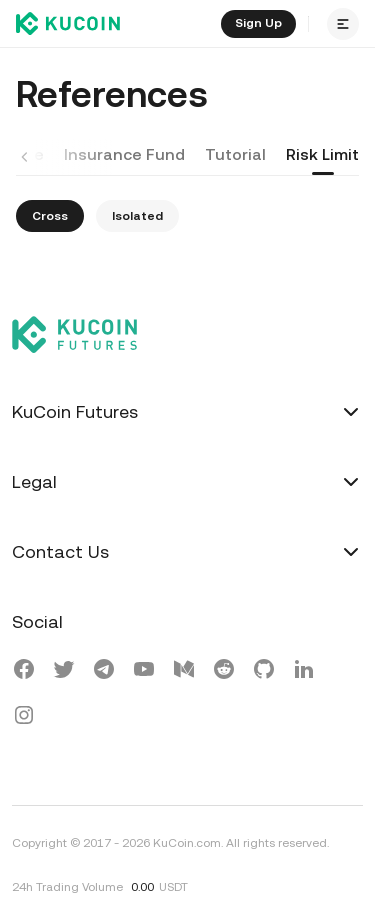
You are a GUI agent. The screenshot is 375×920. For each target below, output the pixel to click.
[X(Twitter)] (64, 672)
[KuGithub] (264, 672)
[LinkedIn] (304, 672)
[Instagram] (24, 718)
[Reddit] (224, 672)
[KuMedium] (184, 672)
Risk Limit (322, 154)
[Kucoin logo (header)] (68, 24)
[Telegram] (104, 672)
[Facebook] (24, 672)
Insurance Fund (124, 154)
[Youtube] (144, 672)
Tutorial (235, 154)
